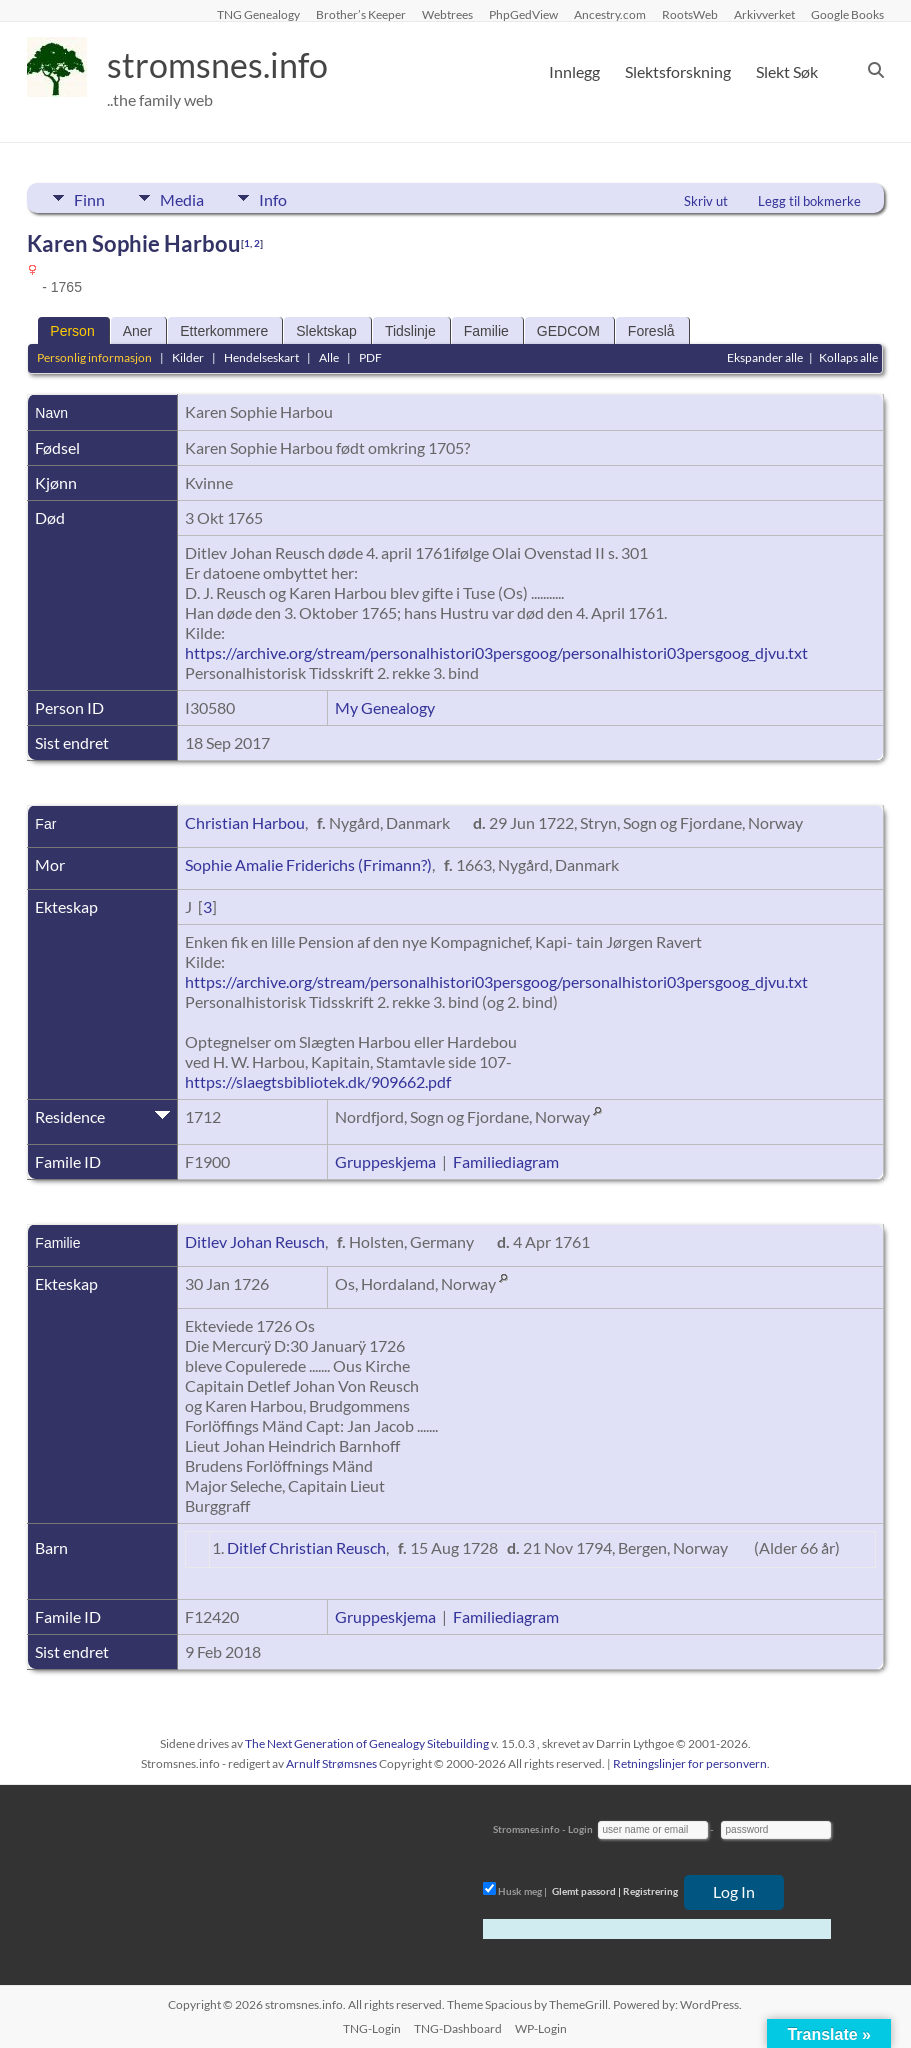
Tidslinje (410, 331)
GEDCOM (568, 331)
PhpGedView (523, 14)
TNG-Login (372, 2028)
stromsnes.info (224, 65)
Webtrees (447, 14)
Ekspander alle (765, 357)
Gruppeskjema (385, 1161)
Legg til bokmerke (809, 201)
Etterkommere (224, 331)
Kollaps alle (848, 357)
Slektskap (326, 331)
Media (187, 198)
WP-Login (541, 2028)
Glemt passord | (586, 1891)
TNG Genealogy (258, 14)
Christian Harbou (245, 822)
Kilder (188, 357)
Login (580, 1829)
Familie (486, 331)
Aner (138, 331)
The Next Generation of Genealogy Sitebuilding (367, 1743)
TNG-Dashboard (458, 2028)
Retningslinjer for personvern (690, 1763)
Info (283, 198)
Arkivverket (764, 14)
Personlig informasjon (94, 357)
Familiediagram (506, 1161)
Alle (329, 357)
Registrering (650, 1891)
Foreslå (651, 331)
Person (72, 331)
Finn (89, 198)
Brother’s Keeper (361, 14)
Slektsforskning (678, 71)
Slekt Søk (787, 71)
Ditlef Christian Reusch (306, 1547)
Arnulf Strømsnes (331, 1763)
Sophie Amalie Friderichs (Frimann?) (308, 864)
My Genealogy (385, 707)
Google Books (847, 14)
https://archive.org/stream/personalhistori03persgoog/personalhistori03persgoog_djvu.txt (496, 652)
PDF (370, 357)
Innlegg (574, 71)
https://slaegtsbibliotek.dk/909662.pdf (318, 1081)
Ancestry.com (610, 14)
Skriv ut (706, 201)
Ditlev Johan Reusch (255, 1241)
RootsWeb (690, 14)
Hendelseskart (261, 357)
